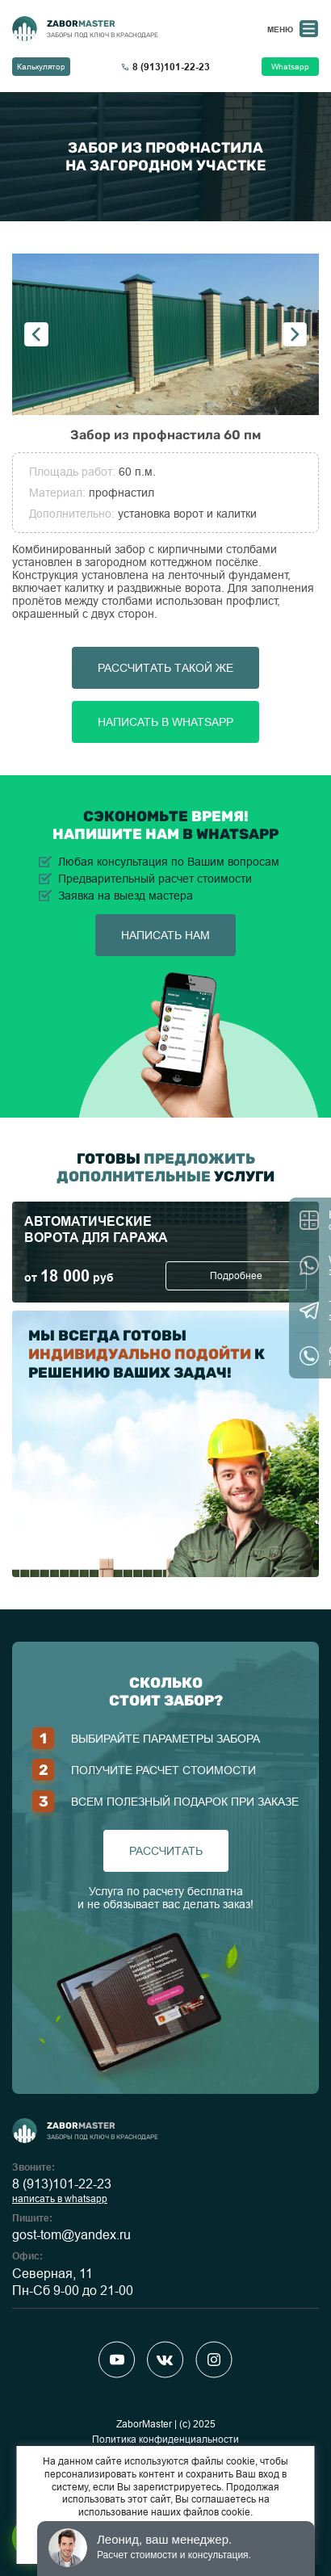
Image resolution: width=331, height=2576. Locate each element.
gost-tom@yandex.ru (71, 2235)
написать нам (165, 935)
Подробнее (236, 1276)
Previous (36, 334)
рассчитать (166, 1850)
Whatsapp (290, 66)
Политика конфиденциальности (165, 2439)
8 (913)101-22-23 (61, 2184)
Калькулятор (41, 66)
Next (295, 334)
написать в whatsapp (59, 2199)
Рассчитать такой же (165, 667)
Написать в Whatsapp (165, 721)
